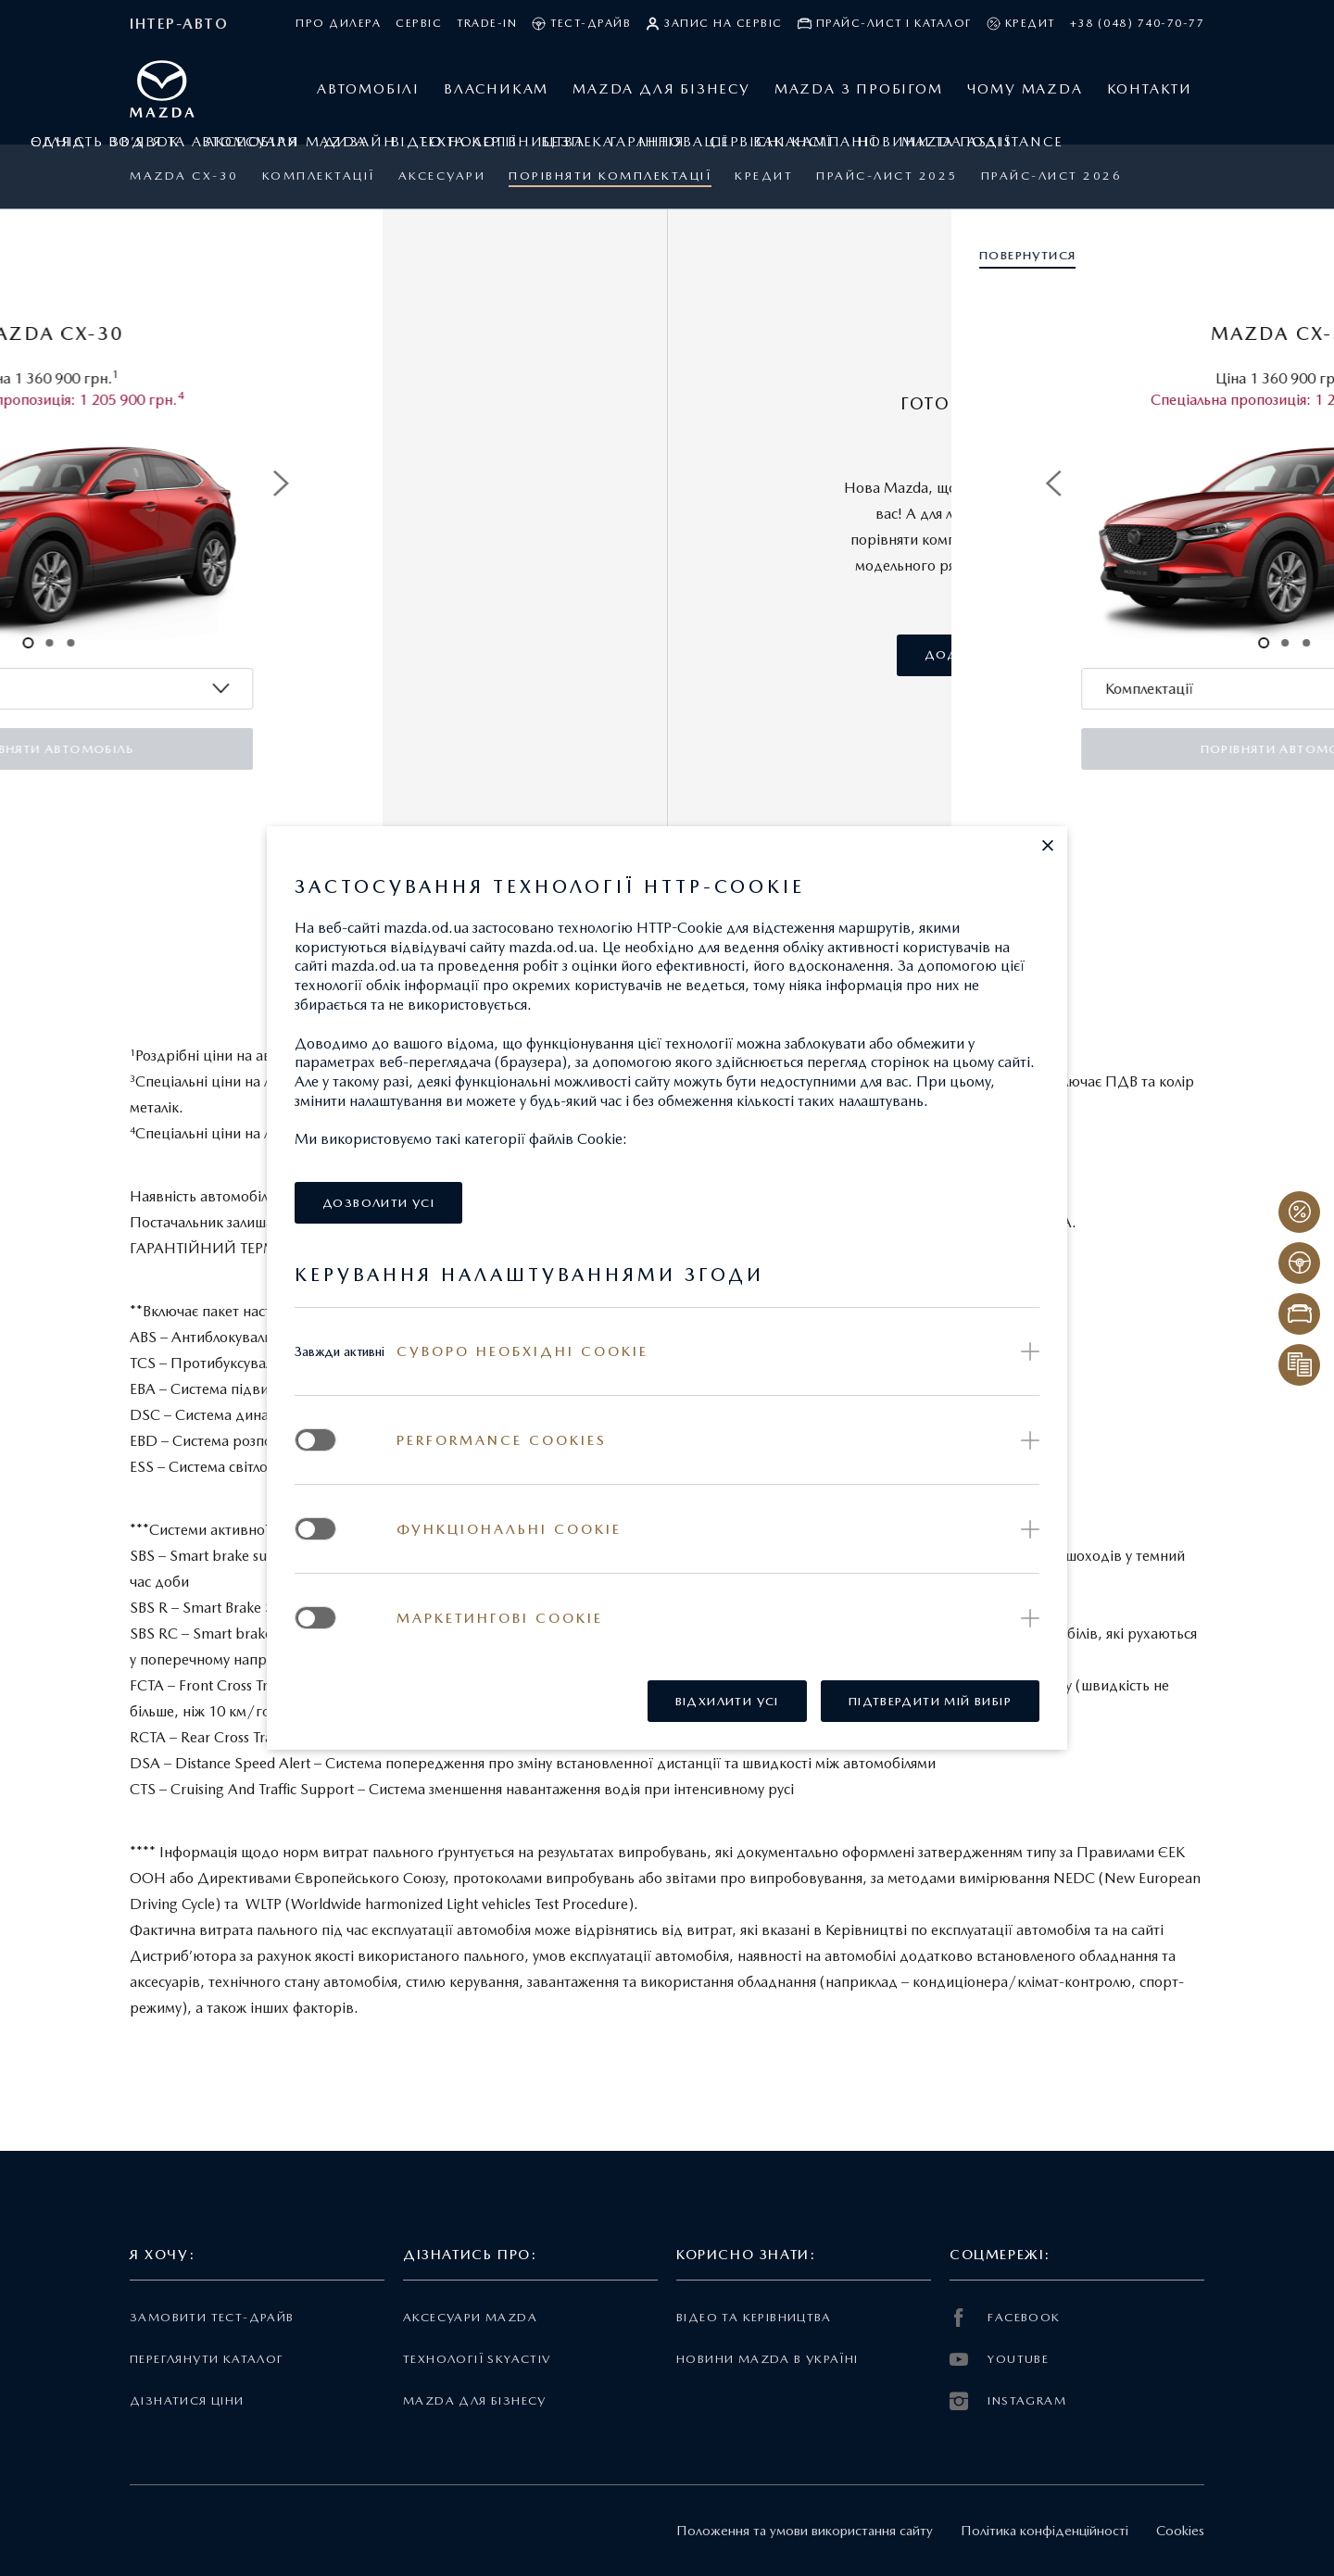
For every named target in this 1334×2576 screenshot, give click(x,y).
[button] (1047, 845)
